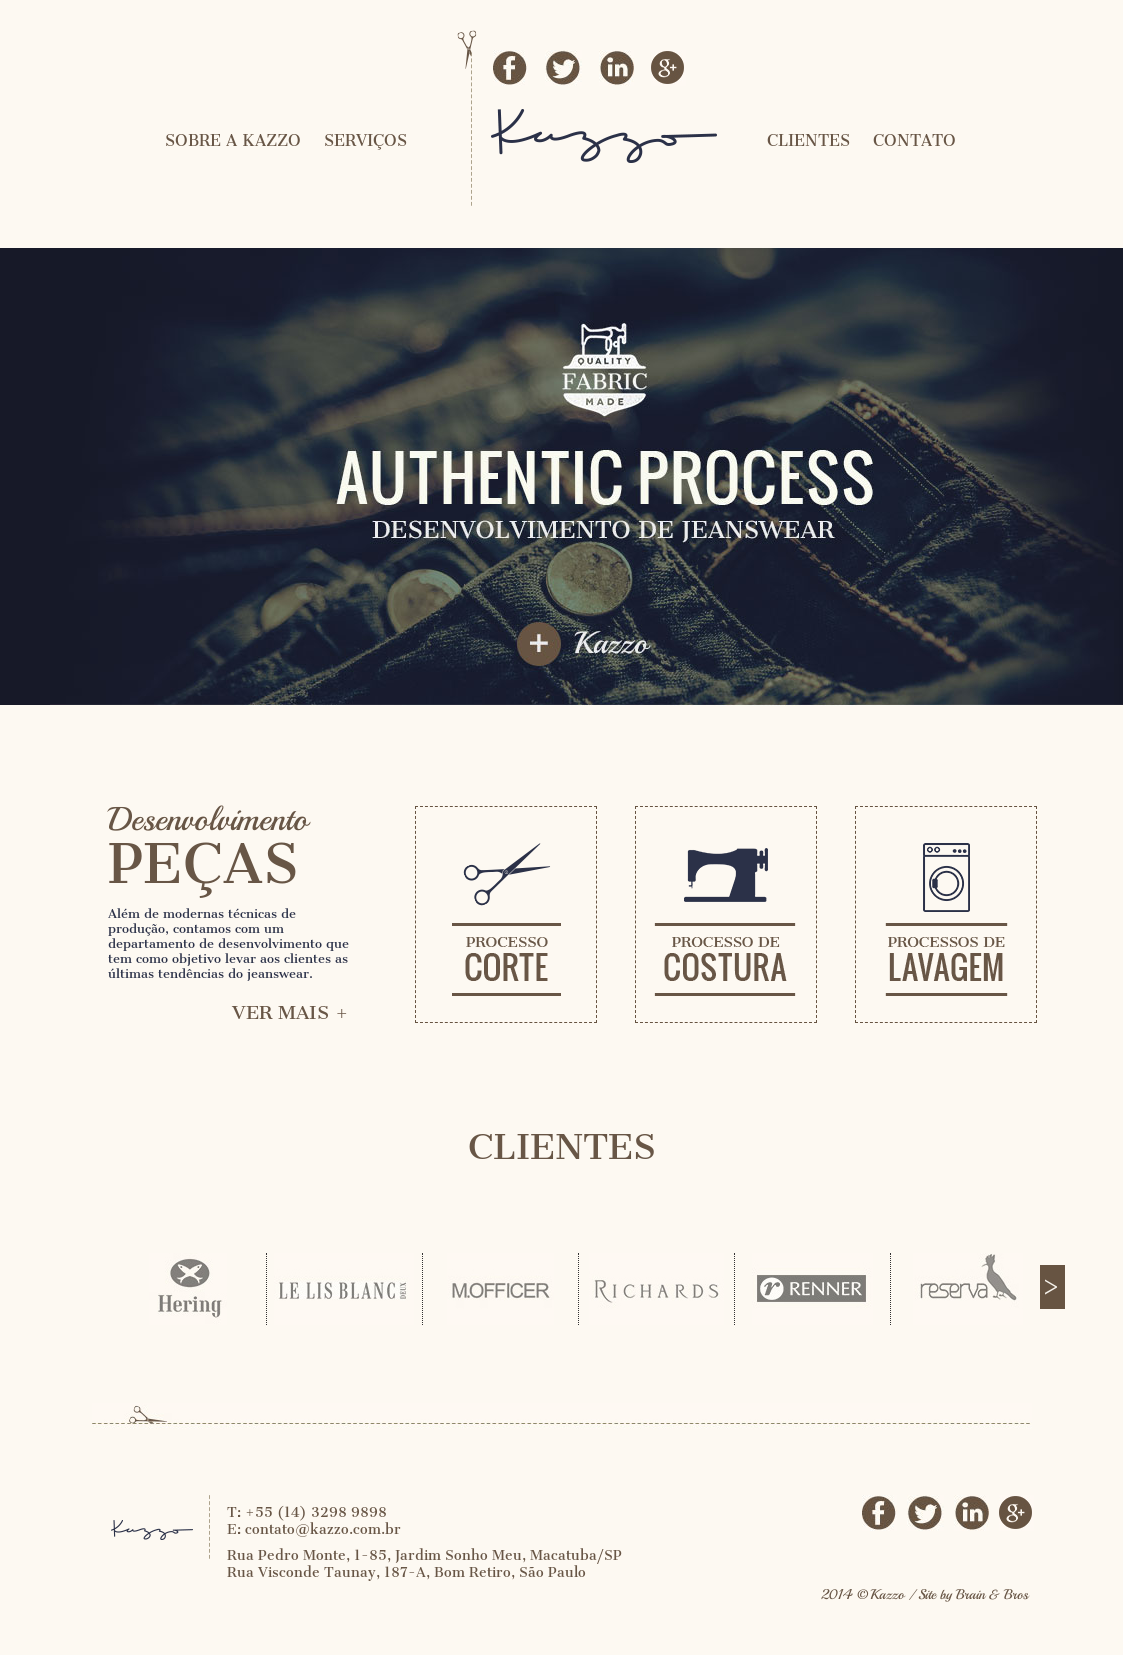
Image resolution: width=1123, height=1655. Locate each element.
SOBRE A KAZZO (233, 140)
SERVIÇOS (365, 140)
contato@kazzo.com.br (323, 1529)
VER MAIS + (290, 1012)
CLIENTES (808, 140)
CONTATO (914, 140)
